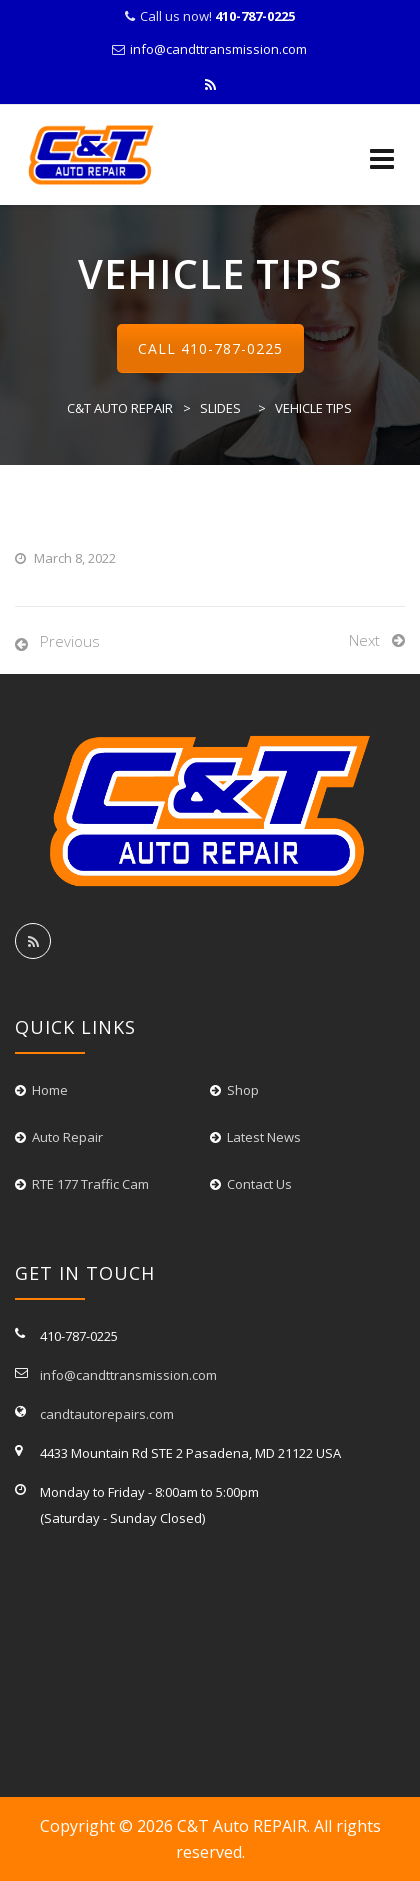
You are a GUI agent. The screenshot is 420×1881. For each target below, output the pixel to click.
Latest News (264, 1137)
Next (364, 640)
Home (50, 1090)
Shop (243, 1090)
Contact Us (259, 1184)
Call (210, 348)
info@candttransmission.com (218, 49)
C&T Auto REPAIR (242, 1826)
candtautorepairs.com (107, 1414)
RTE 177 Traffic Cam (90, 1184)
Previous (70, 641)
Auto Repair (67, 1137)
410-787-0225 (232, 348)
